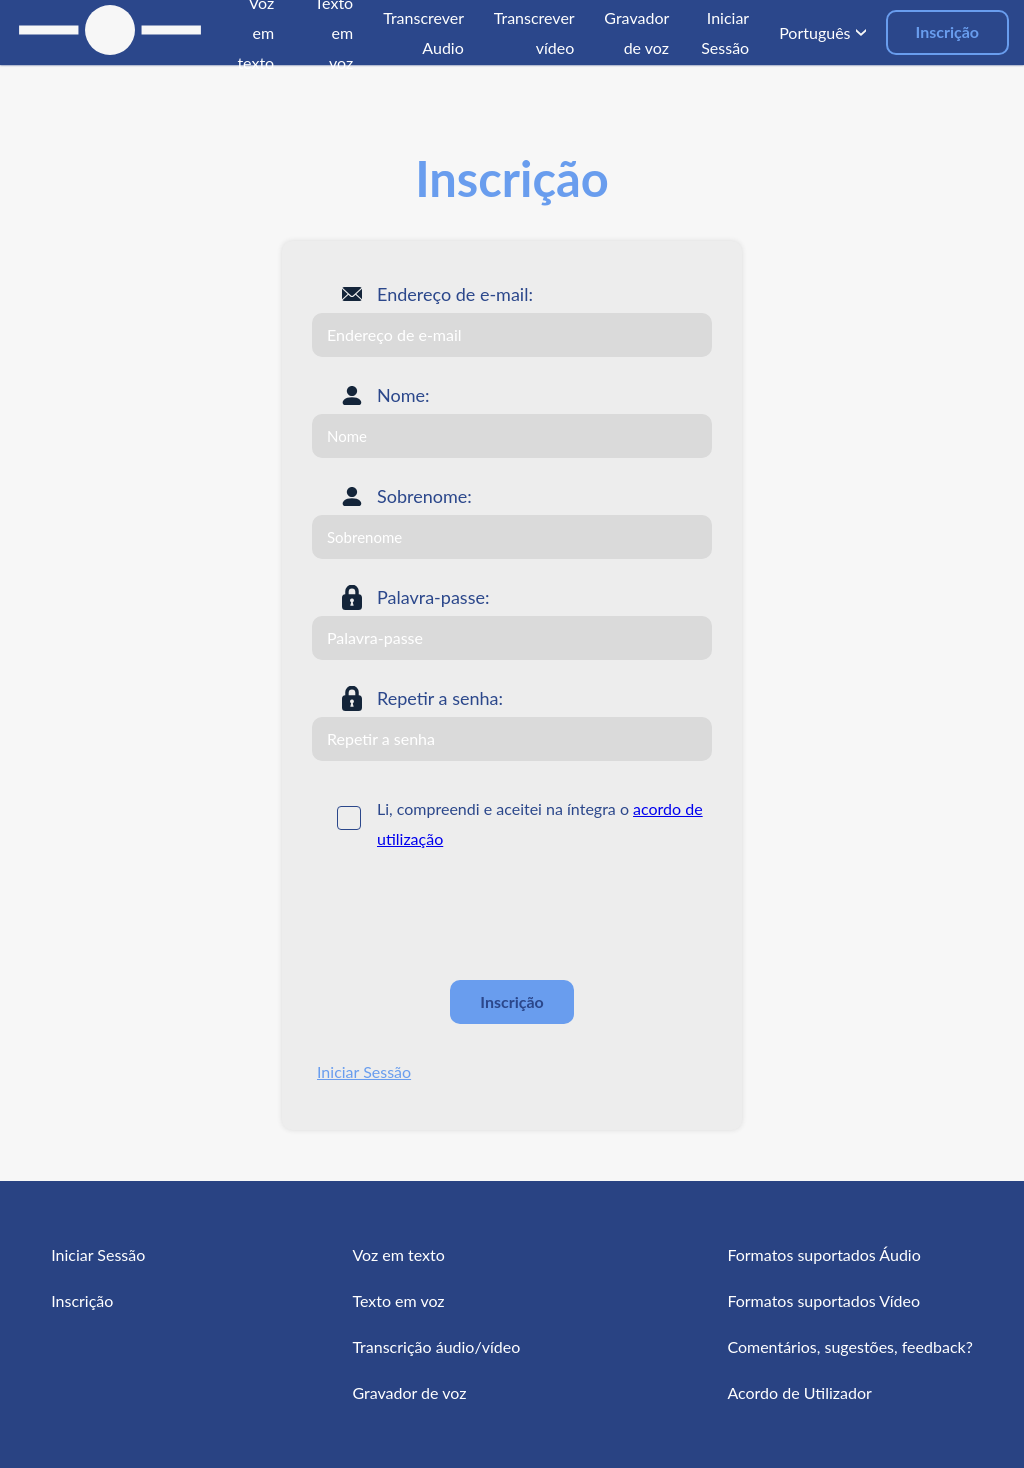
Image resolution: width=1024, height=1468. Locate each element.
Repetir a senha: (440, 698)
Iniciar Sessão (364, 1071)
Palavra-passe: (433, 597)
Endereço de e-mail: (455, 294)
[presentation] (464, 916)
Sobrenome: (424, 496)
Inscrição (947, 31)
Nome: (403, 395)
